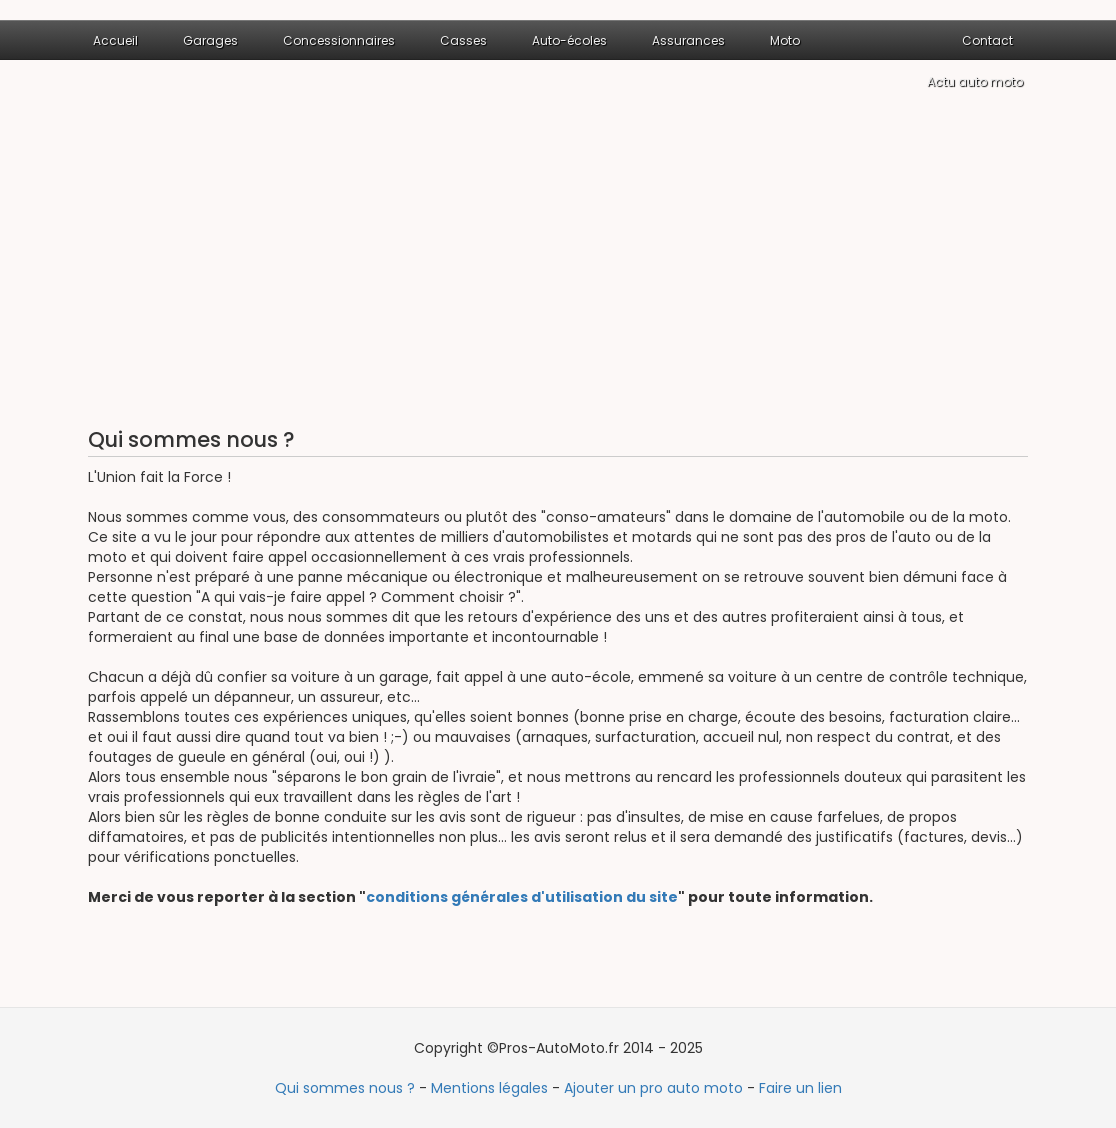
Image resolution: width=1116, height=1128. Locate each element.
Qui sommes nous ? (345, 1088)
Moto (785, 40)
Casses (463, 40)
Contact (987, 40)
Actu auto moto (975, 81)
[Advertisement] (558, 263)
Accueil (115, 40)
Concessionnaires (339, 40)
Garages (210, 40)
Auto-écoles (569, 40)
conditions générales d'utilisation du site (522, 897)
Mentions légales (489, 1088)
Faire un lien (800, 1088)
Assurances (688, 40)
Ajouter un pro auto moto (653, 1088)
